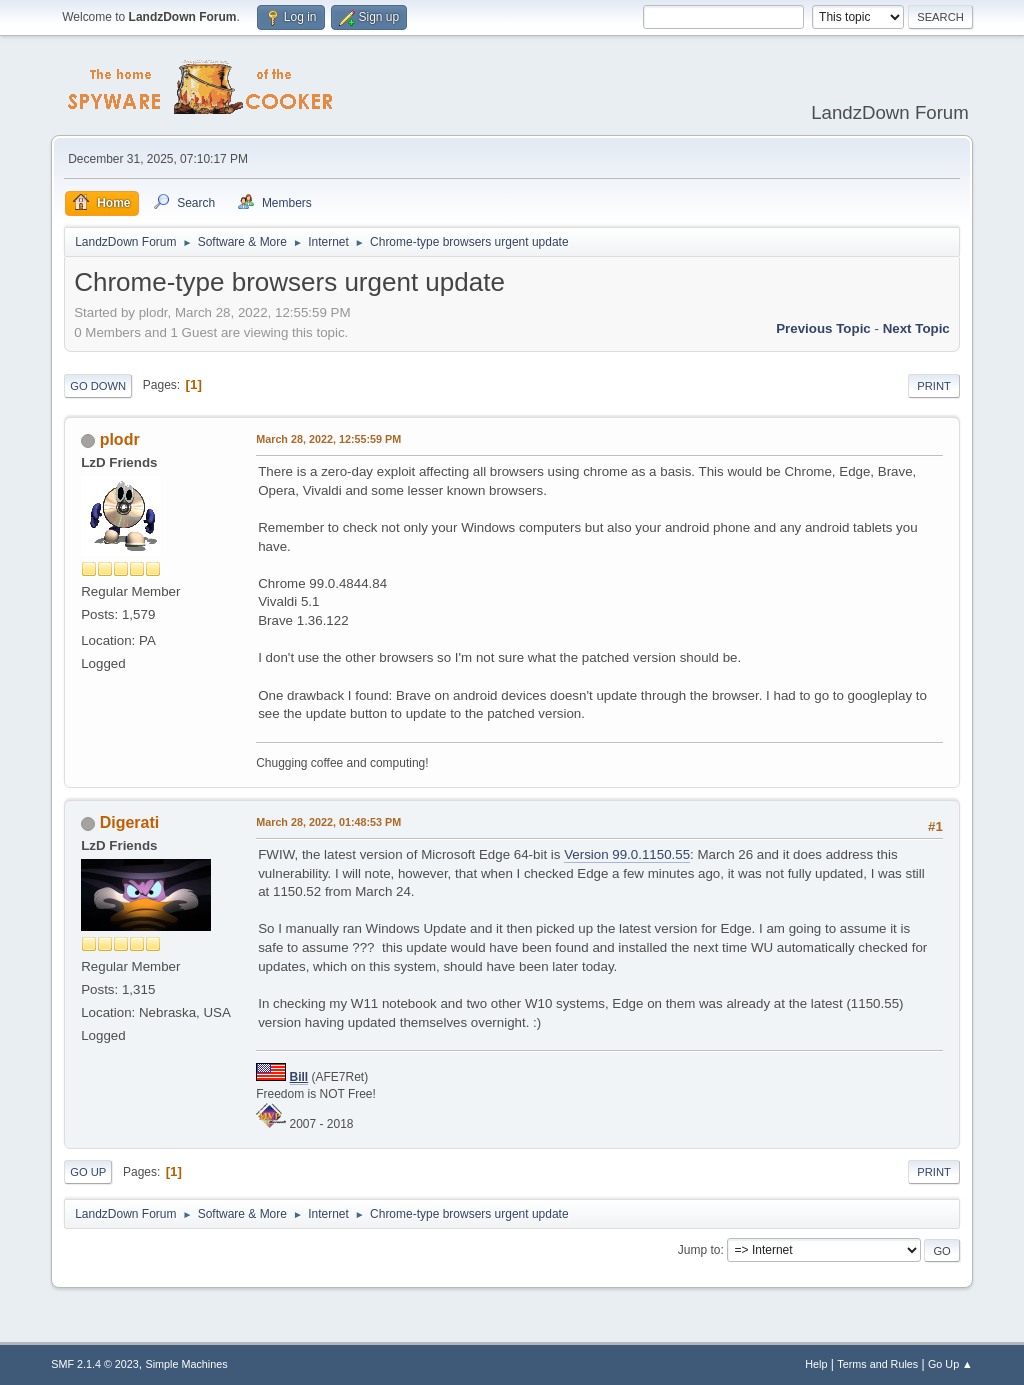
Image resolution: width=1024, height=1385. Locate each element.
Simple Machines (187, 1364)
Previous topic (823, 328)
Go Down (98, 386)
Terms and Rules (877, 1364)
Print (934, 386)
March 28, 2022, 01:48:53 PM (328, 822)
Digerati (130, 822)
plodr (120, 439)
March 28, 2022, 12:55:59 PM (328, 439)
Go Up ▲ (950, 1364)
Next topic (916, 328)
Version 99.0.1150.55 (627, 854)
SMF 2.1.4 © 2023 (95, 1364)
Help (816, 1364)
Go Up (88, 1172)
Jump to (699, 1250)
